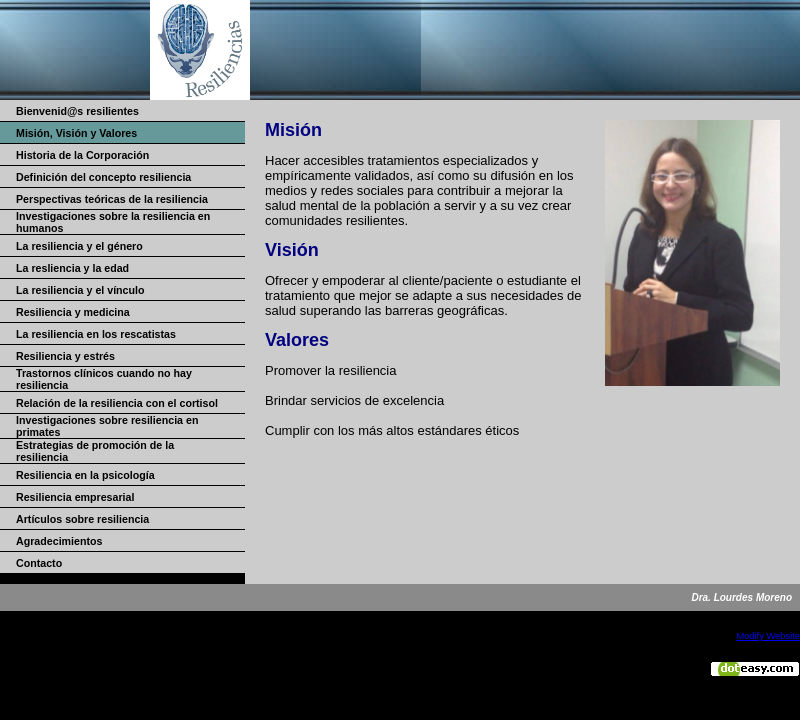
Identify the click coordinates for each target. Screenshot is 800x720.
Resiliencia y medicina (73, 312)
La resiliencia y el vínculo (80, 290)
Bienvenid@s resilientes (77, 111)
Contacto (39, 563)
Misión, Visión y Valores (76, 133)
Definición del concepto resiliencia (103, 177)
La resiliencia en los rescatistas (96, 334)
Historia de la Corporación (82, 155)
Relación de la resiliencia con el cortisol (117, 403)
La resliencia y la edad (72, 268)
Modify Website (768, 636)
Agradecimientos (59, 541)
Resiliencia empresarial (75, 497)
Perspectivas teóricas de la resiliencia (112, 199)
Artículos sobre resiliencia (82, 519)
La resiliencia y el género (79, 246)
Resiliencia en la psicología (85, 475)
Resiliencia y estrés (65, 356)
